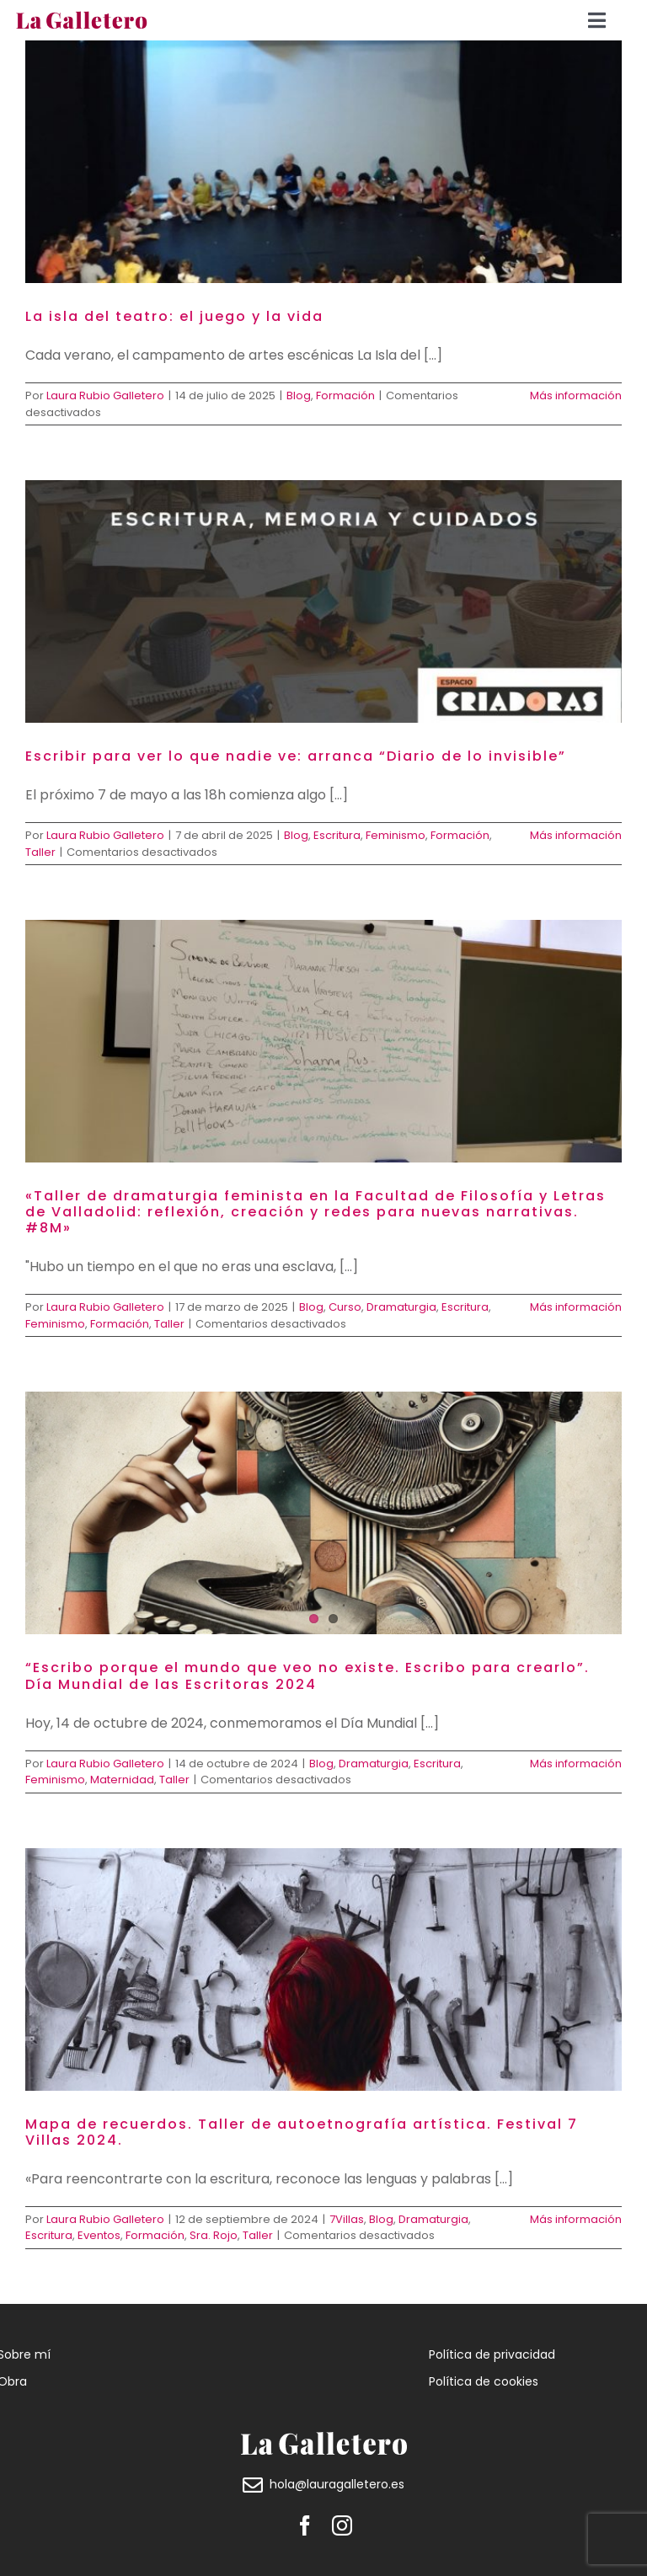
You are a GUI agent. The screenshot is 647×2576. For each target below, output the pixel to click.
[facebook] (305, 2525)
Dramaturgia (401, 1307)
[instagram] (342, 2525)
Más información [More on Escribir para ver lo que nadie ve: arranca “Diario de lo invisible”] (576, 835)
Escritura (337, 835)
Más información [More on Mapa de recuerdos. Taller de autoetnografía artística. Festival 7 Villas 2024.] (576, 2219)
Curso (345, 1307)
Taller (40, 852)
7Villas (346, 2219)
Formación (345, 395)
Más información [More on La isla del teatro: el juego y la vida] (576, 395)
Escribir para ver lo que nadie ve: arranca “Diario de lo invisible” (295, 756)
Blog (298, 395)
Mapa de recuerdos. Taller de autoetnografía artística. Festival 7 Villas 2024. (301, 2132)
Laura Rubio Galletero (105, 395)
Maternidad (122, 1780)
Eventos (99, 2235)
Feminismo (395, 835)
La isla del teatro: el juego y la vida (174, 316)
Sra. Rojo (214, 2235)
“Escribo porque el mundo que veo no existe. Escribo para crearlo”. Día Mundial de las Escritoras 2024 (307, 1675)
